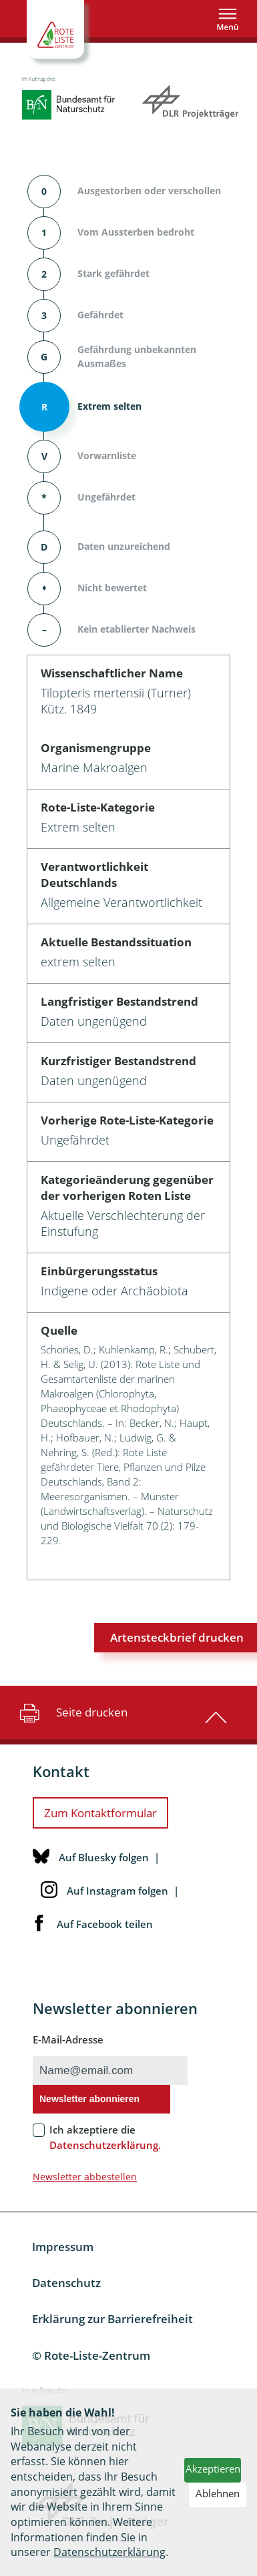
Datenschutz (66, 2282)
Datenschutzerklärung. (105, 2145)
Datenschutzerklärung (109, 2552)
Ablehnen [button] (218, 2493)
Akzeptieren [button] (213, 2468)
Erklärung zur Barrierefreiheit (112, 2318)
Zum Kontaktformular (100, 1813)
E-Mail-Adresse (68, 2039)
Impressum (62, 2246)
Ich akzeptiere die (105, 2137)
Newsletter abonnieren (89, 2099)
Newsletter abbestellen (85, 2176)
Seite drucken (71, 1712)
